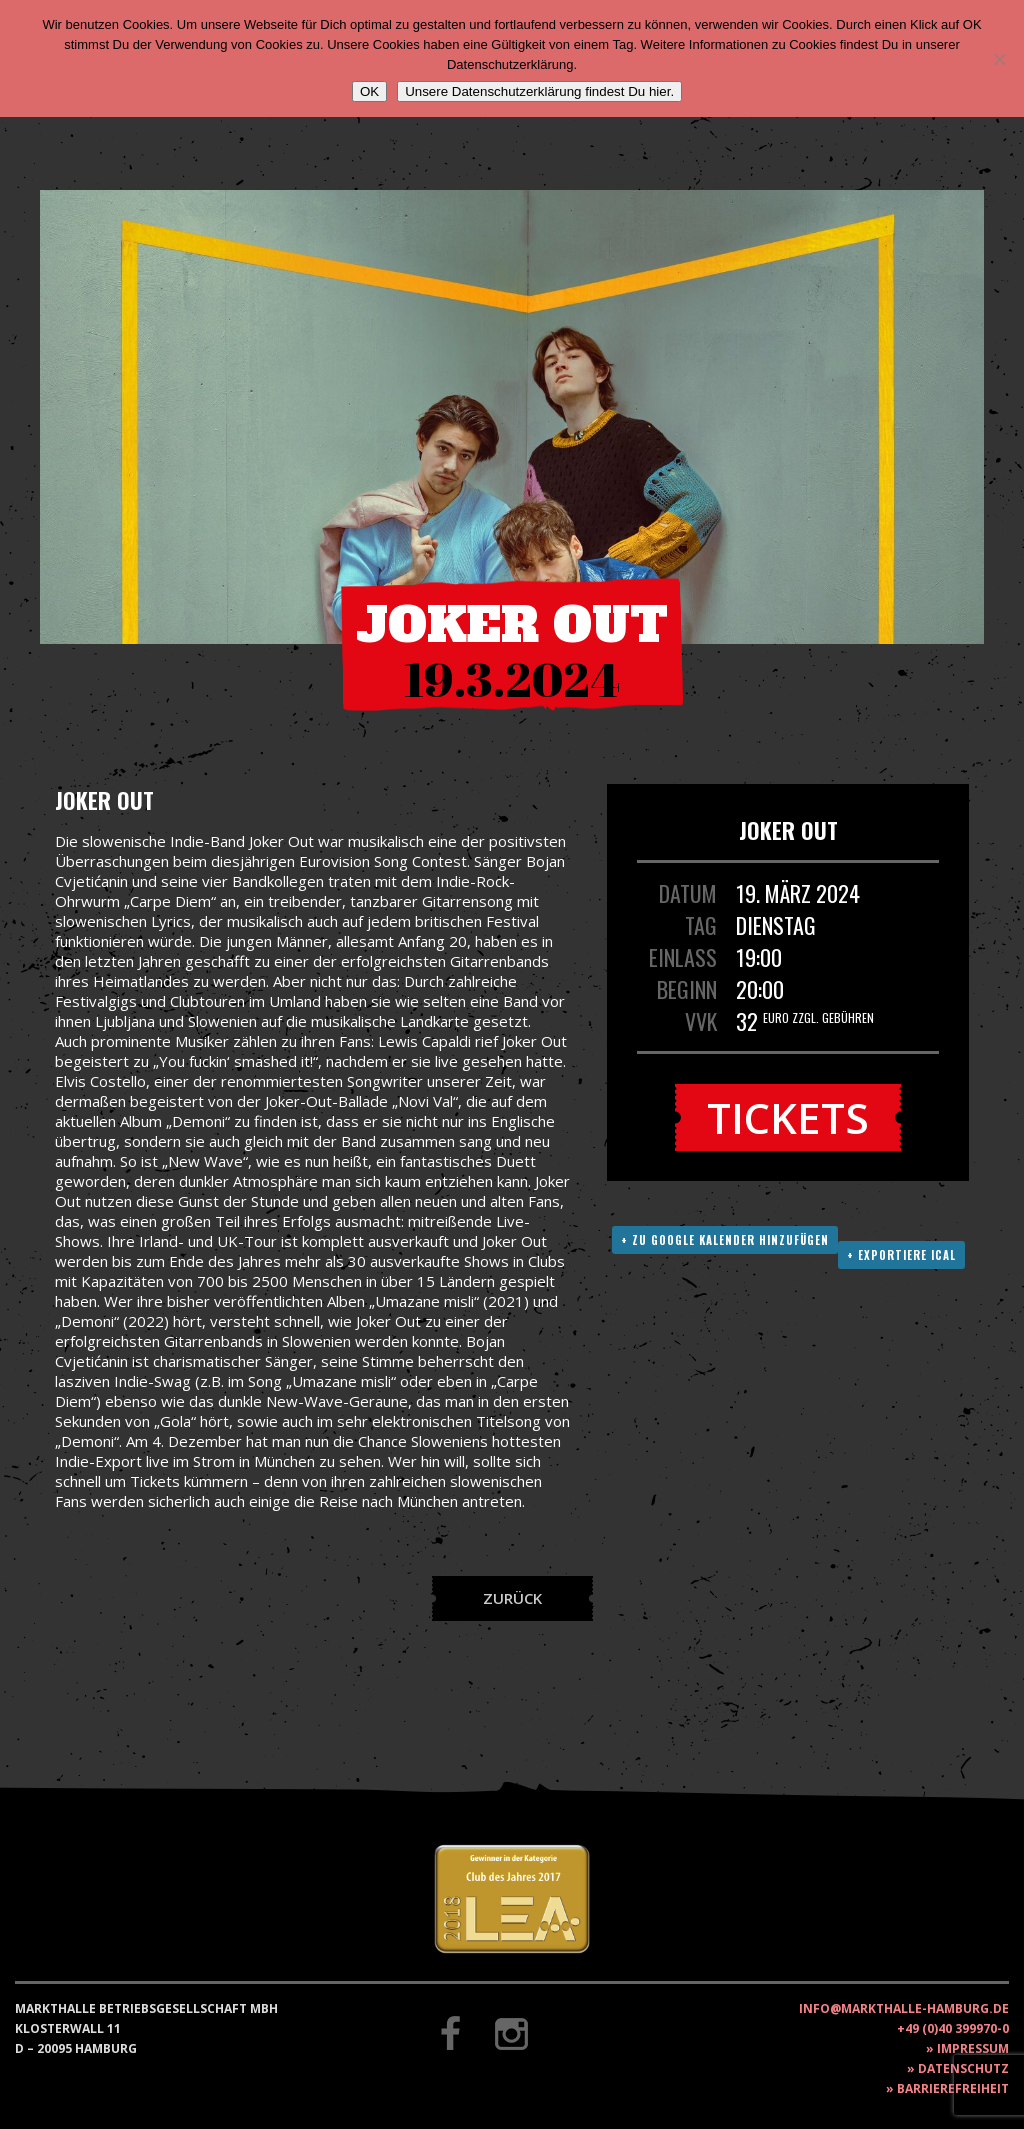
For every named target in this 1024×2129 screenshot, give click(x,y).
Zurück (512, 1598)
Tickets (788, 1117)
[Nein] (999, 59)
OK (369, 91)
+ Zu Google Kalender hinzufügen (725, 1240)
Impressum (973, 2048)
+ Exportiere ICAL (901, 1255)
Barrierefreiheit (953, 2088)
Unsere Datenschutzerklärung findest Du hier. (539, 91)
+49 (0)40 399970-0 (953, 2028)
